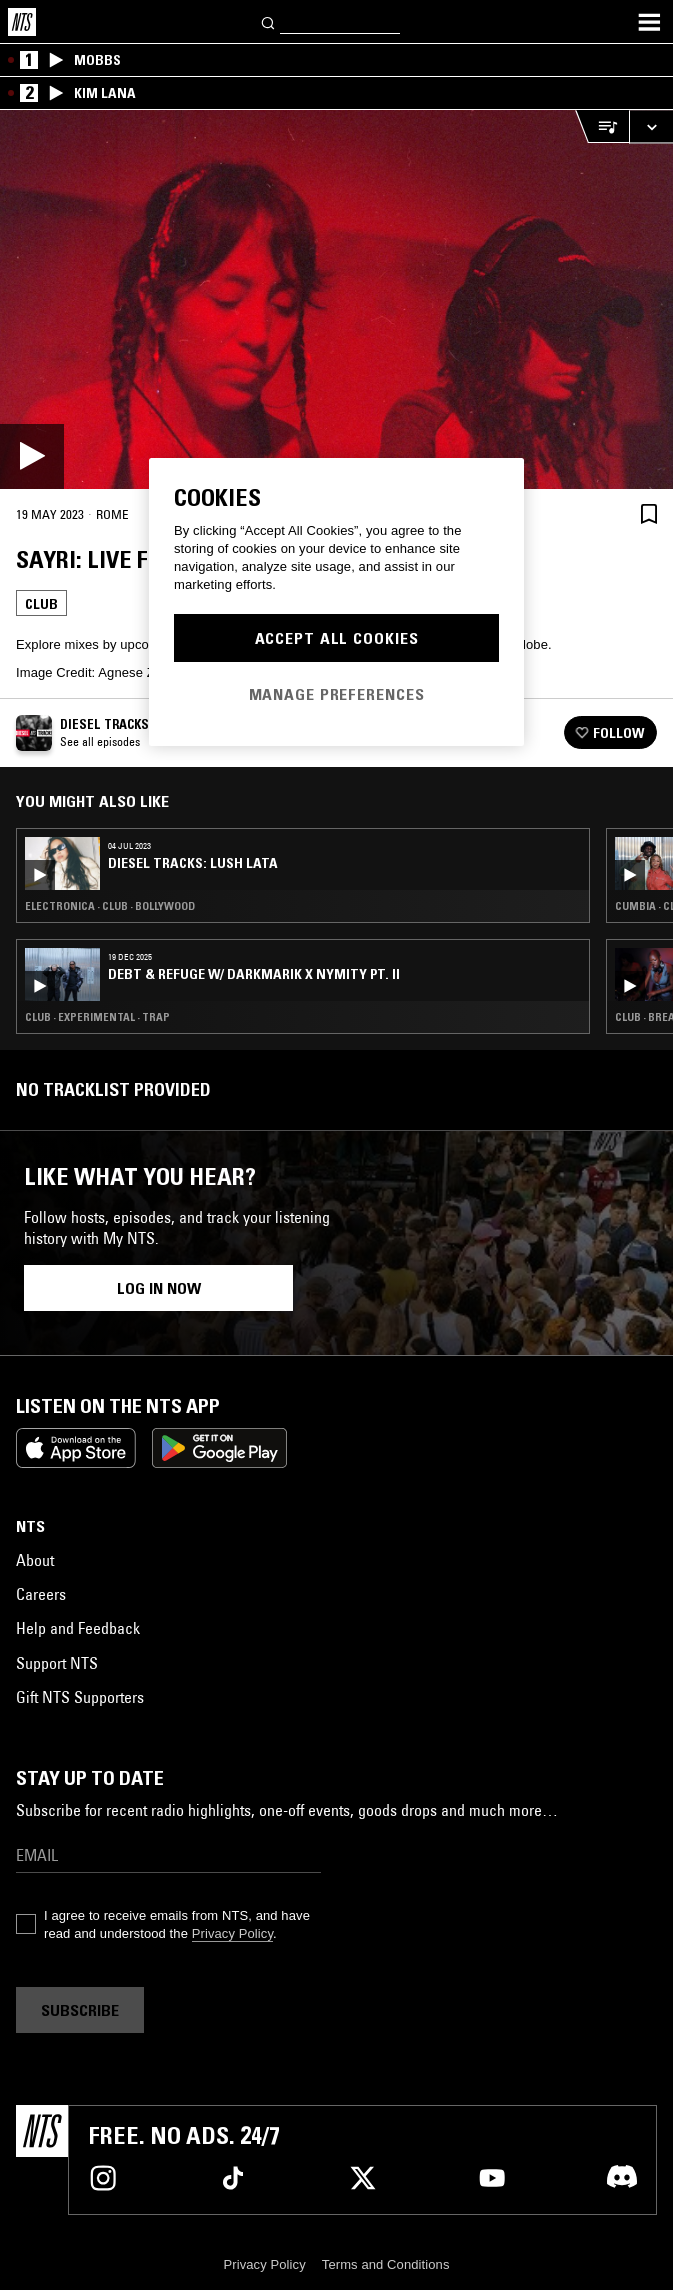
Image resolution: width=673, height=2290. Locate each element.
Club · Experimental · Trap (97, 1017)
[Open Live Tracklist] (602, 126)
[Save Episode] (649, 513)
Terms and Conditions (386, 2264)
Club (41, 604)
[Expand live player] (651, 126)
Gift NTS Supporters (80, 1697)
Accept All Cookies (337, 638)
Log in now (159, 1288)
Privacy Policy (232, 1933)
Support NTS (57, 1663)
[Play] (336, 299)
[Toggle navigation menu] (649, 22)
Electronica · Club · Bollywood (110, 906)
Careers (41, 1594)
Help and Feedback (78, 1628)
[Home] (22, 22)
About (35, 1560)
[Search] (269, 21)
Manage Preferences (337, 694)
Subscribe (80, 2010)
